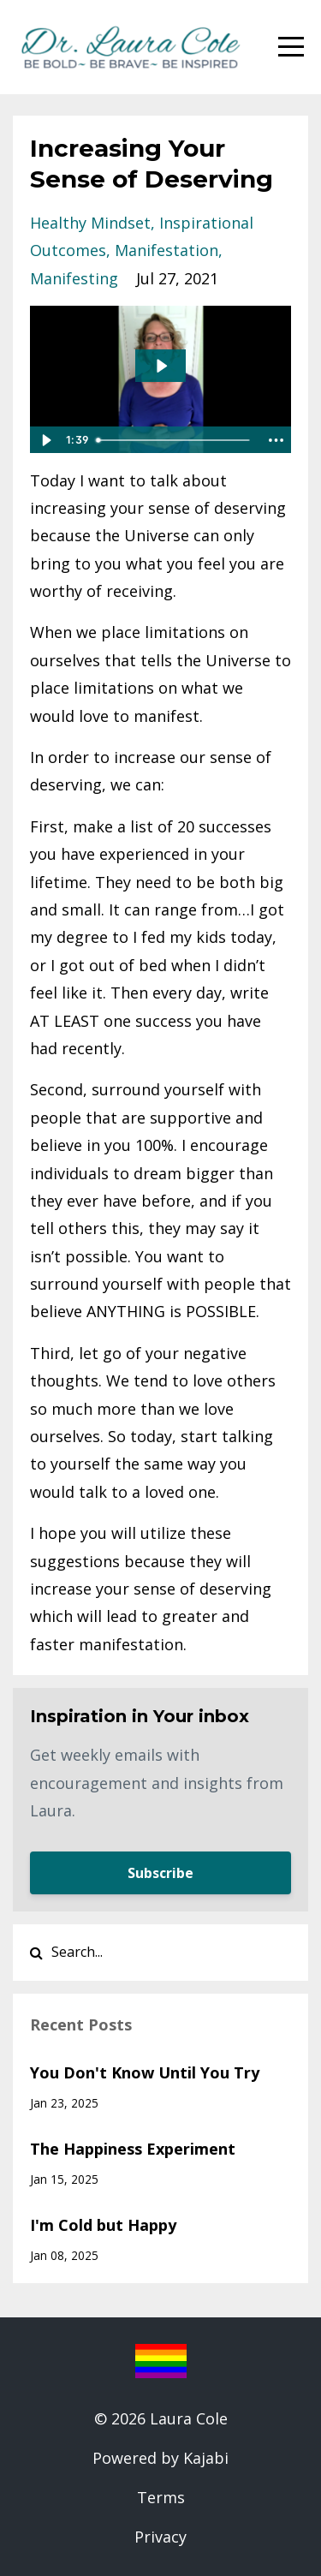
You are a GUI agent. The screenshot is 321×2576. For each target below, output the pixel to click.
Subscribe (160, 1872)
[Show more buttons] (275, 440)
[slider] (174, 440)
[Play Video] (45, 440)
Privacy (160, 2536)
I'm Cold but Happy (103, 2225)
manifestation (166, 250)
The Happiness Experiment (132, 2148)
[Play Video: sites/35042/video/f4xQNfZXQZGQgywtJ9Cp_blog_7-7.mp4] (161, 365)
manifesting (74, 278)
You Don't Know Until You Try (144, 2072)
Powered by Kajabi (160, 2458)
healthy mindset (90, 222)
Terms (161, 2497)
